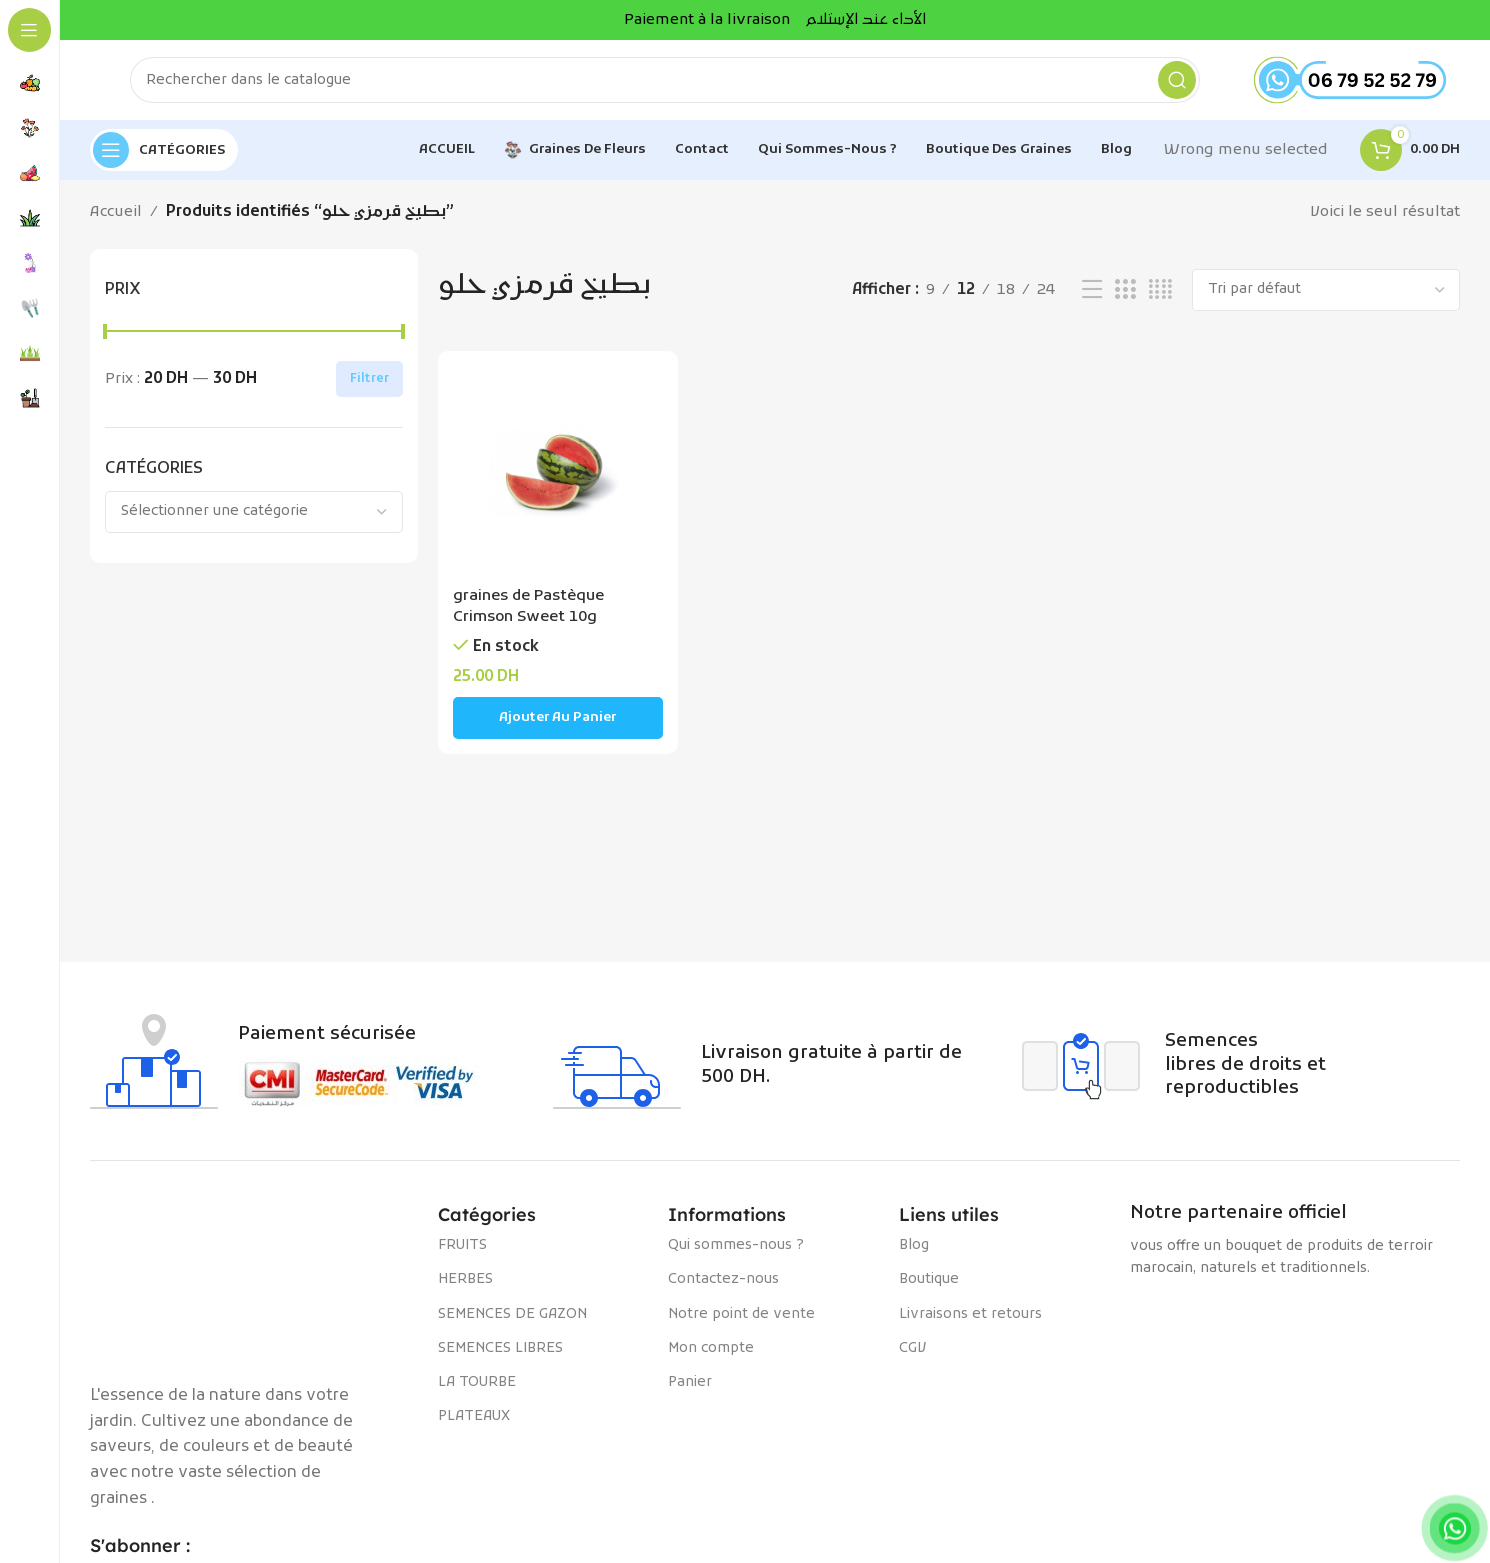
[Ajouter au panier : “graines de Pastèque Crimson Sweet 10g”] (558, 718)
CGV (912, 1348)
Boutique (929, 1279)
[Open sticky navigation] (164, 150)
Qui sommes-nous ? (736, 1245)
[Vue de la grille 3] (1125, 290)
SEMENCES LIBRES (500, 1348)
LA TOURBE (477, 1382)
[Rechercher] (665, 80)
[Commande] (1326, 290)
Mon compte (711, 1348)
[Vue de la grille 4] (1160, 290)
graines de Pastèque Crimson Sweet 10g (528, 606)
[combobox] (254, 512)
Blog (914, 1245)
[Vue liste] (1092, 290)
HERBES (465, 1279)
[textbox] (254, 512)
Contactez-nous (723, 1279)
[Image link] (254, 1282)
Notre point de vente (741, 1314)
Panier (690, 1382)
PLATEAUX (474, 1416)
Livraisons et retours (970, 1314)
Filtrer (369, 379)
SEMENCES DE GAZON (512, 1314)
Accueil (116, 212)
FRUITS (462, 1245)
